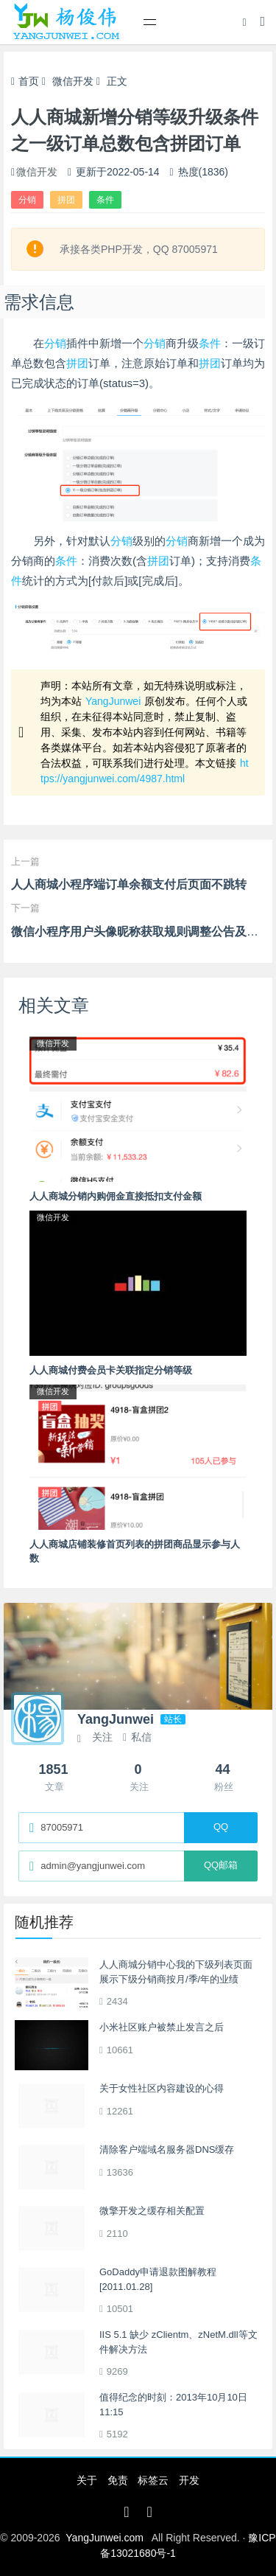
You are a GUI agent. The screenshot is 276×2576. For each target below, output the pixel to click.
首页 (25, 81)
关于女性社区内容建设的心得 (161, 2088)
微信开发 (72, 81)
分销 (27, 200)
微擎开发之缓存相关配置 (152, 2210)
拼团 (66, 200)
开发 (189, 2480)
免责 (117, 2480)
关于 (87, 2480)
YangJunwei (113, 701)
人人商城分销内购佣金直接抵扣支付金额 (115, 1196)
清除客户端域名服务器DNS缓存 (166, 2149)
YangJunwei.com (105, 2538)
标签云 (153, 2480)
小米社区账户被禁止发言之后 (161, 2027)
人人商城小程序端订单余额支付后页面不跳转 (129, 884)
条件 (105, 200)
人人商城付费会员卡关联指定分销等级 (110, 1370)
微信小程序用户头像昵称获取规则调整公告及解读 (140, 931)
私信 (137, 1737)
